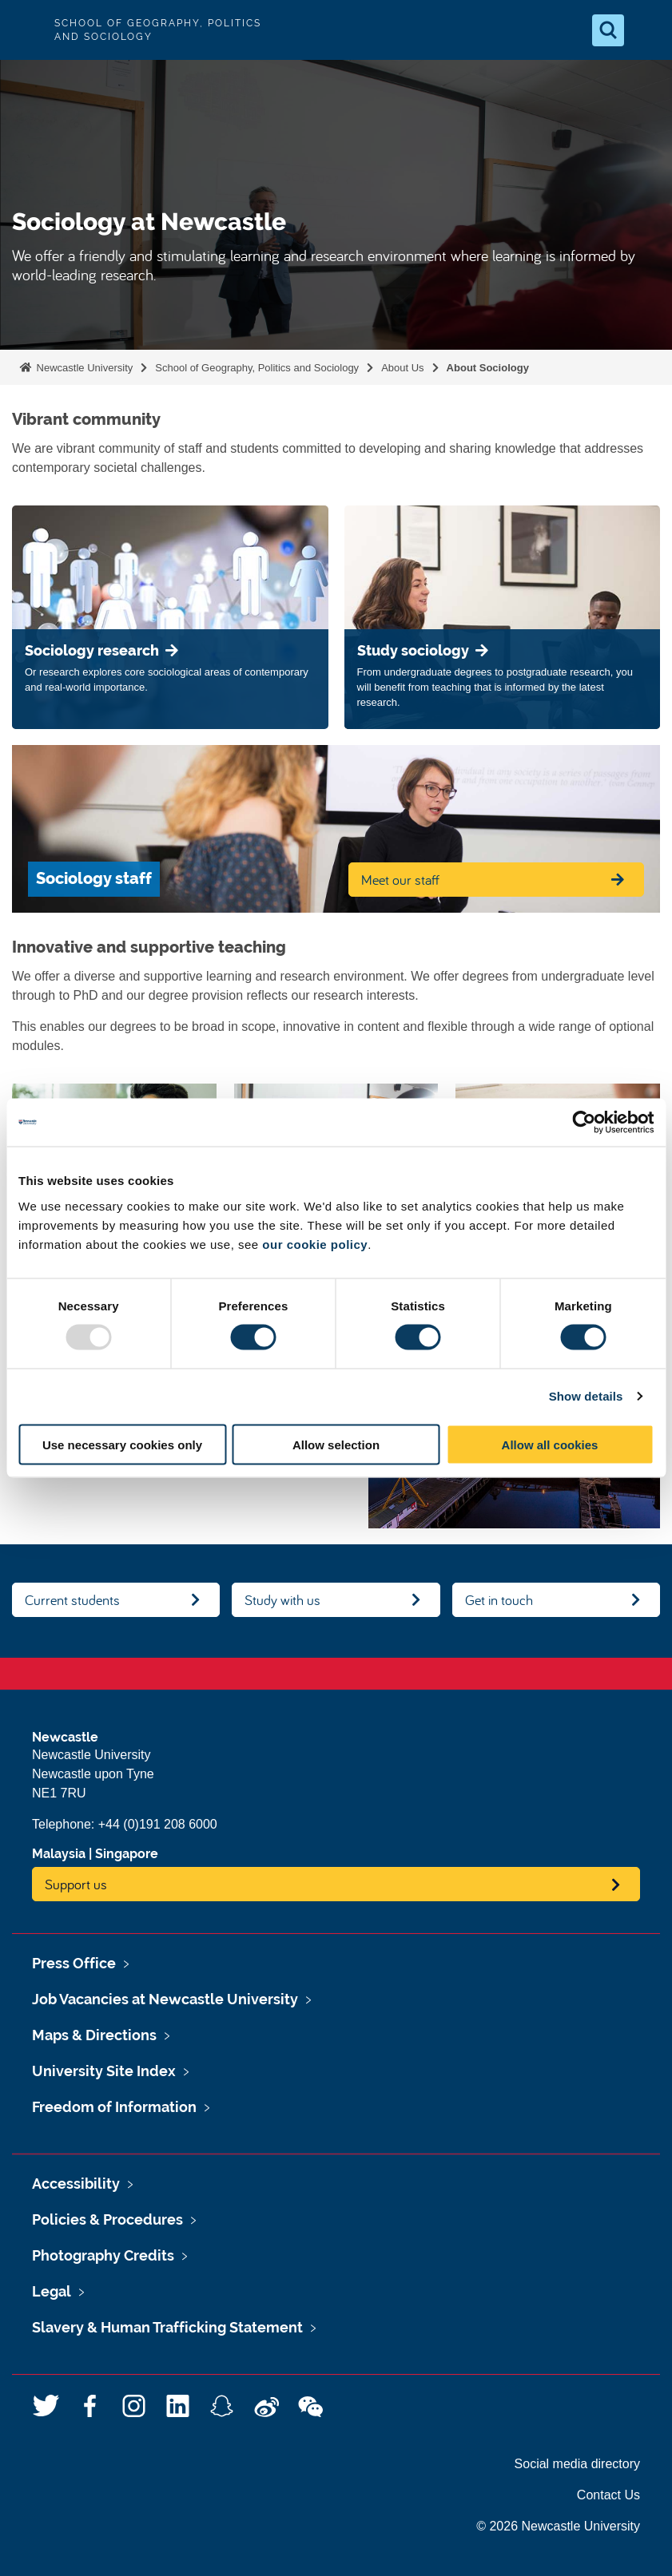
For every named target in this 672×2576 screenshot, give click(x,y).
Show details (586, 1396)
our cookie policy (315, 1243)
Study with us (282, 1600)
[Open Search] (608, 30)
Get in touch (499, 1600)
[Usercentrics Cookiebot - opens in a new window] (584, 1123)
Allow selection (336, 1444)
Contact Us (608, 2495)
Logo (26, 30)
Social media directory (577, 2464)
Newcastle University (83, 368)
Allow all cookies (550, 1444)
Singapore (126, 1853)
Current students (72, 1600)
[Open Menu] (646, 30)
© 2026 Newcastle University (558, 2526)
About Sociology (488, 368)
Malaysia (58, 1853)
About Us (402, 368)
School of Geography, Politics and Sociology (257, 368)
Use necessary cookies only (122, 1444)
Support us (76, 1884)
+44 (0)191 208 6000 (157, 1824)
